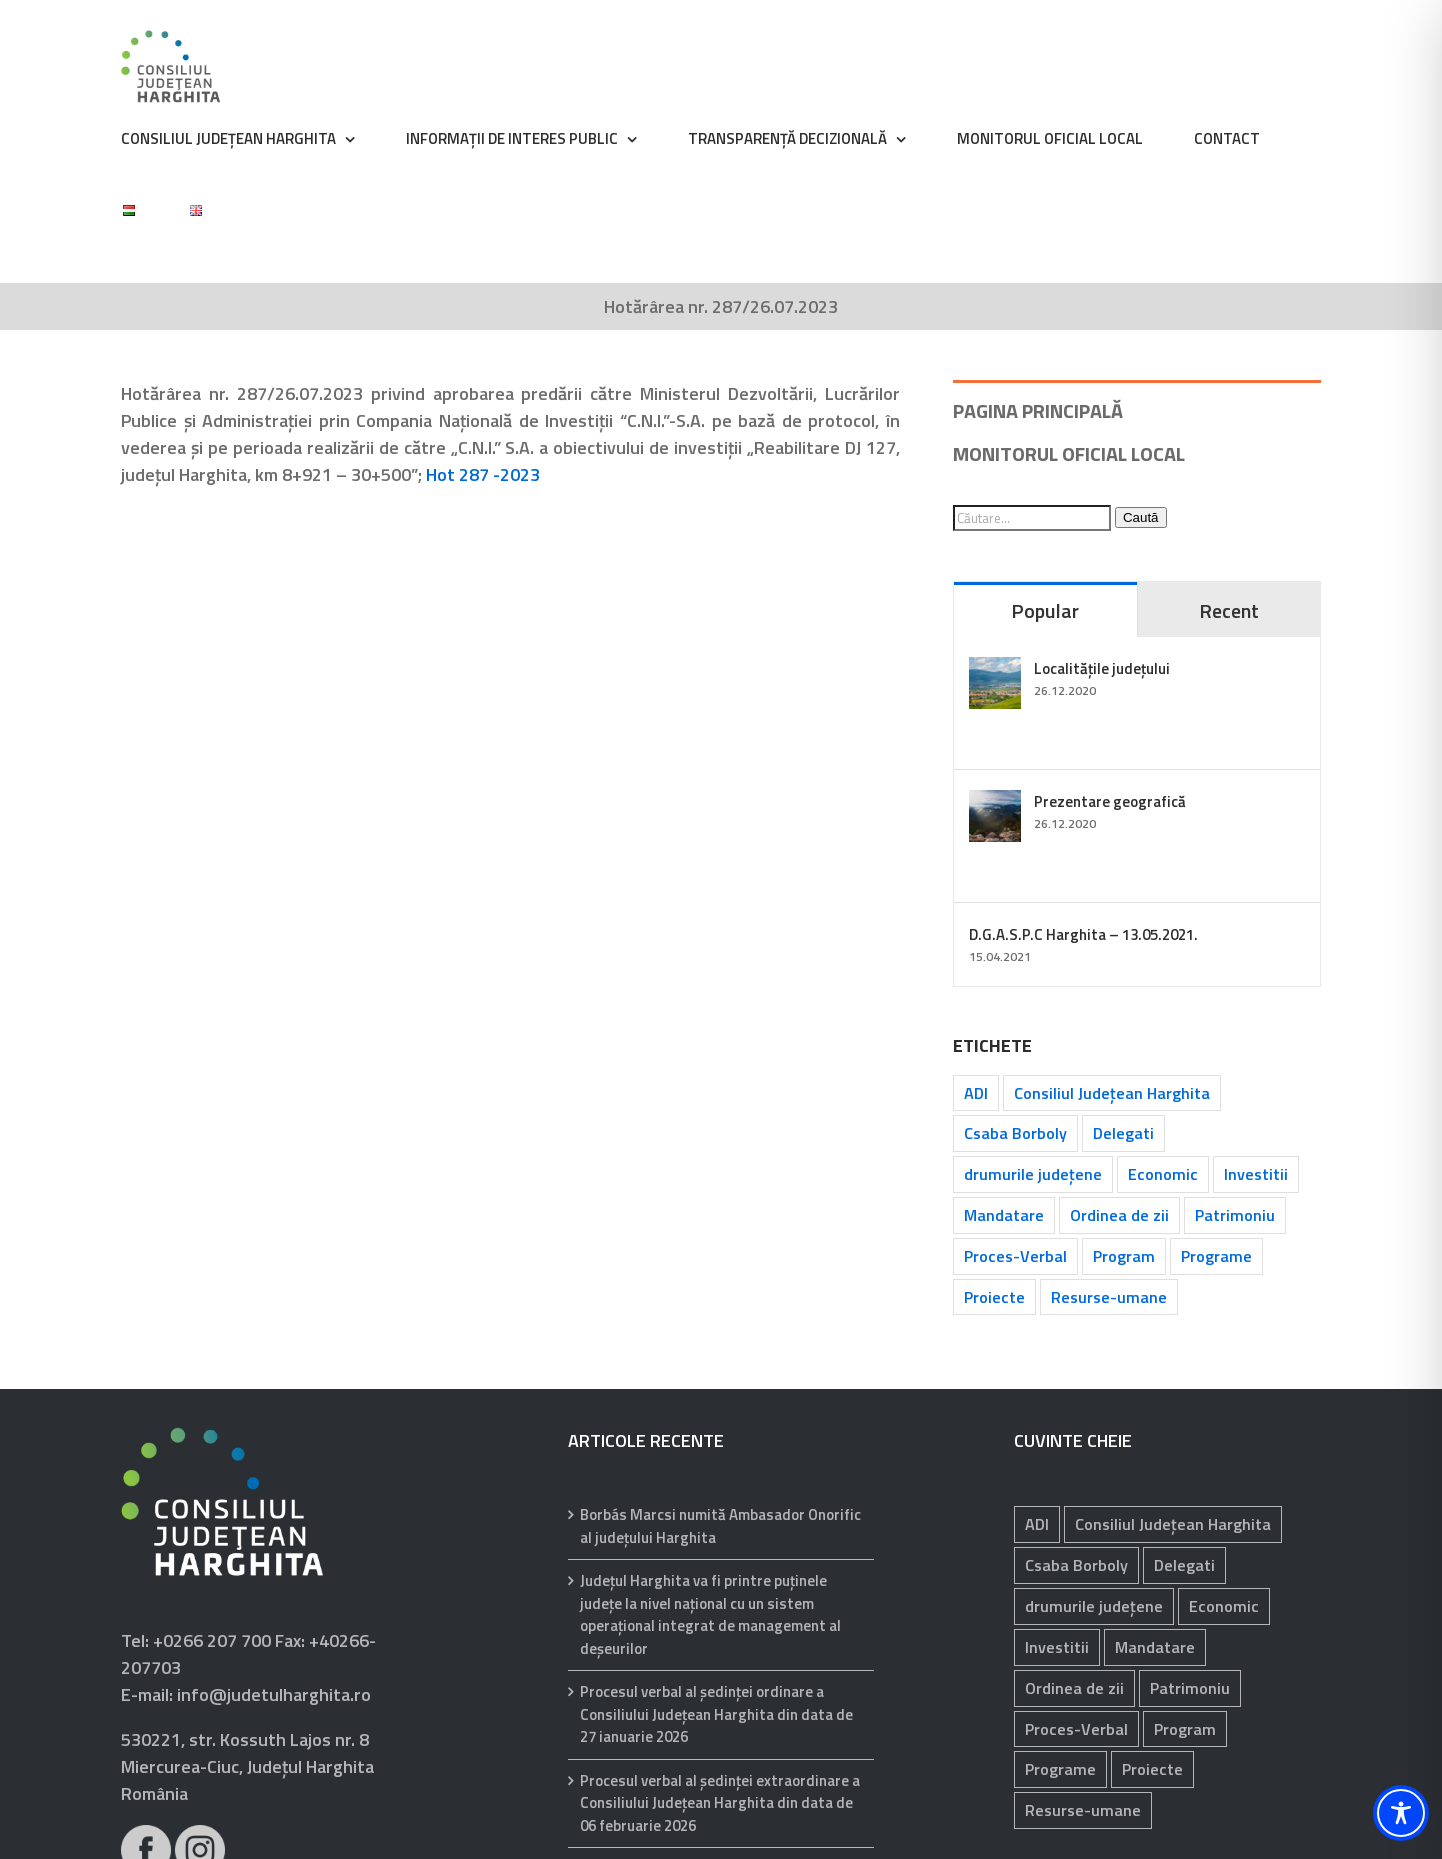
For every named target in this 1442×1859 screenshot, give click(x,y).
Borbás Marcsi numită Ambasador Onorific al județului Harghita (720, 1526)
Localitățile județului (1102, 668)
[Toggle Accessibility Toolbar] (1401, 1813)
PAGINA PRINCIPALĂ (1038, 410)
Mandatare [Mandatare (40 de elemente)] (1004, 1215)
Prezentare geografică (1110, 801)
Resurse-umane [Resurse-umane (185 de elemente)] (1109, 1297)
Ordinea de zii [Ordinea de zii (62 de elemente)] (1119, 1215)
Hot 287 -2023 (483, 474)
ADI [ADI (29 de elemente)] (976, 1093)
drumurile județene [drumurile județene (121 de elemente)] (1033, 1174)
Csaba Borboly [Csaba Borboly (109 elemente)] (1015, 1133)
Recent (1229, 610)
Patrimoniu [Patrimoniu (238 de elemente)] (1235, 1215)
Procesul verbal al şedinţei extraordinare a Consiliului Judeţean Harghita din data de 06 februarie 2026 (720, 1803)
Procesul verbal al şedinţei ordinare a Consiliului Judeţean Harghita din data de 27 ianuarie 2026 (716, 1714)
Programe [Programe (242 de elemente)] (1216, 1256)
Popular (1045, 610)
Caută (1141, 517)
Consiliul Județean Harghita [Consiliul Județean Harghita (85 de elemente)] (1112, 1093)
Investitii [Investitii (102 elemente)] (1256, 1174)
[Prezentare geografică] (995, 803)
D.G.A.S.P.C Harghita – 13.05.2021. (1083, 934)
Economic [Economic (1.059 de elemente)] (1163, 1174)
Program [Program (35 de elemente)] (1124, 1256)
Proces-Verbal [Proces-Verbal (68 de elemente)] (1015, 1256)
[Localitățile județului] (995, 670)
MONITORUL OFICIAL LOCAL (1069, 453)
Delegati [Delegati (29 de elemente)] (1123, 1133)
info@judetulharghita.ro (274, 1694)
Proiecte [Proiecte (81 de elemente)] (994, 1297)
